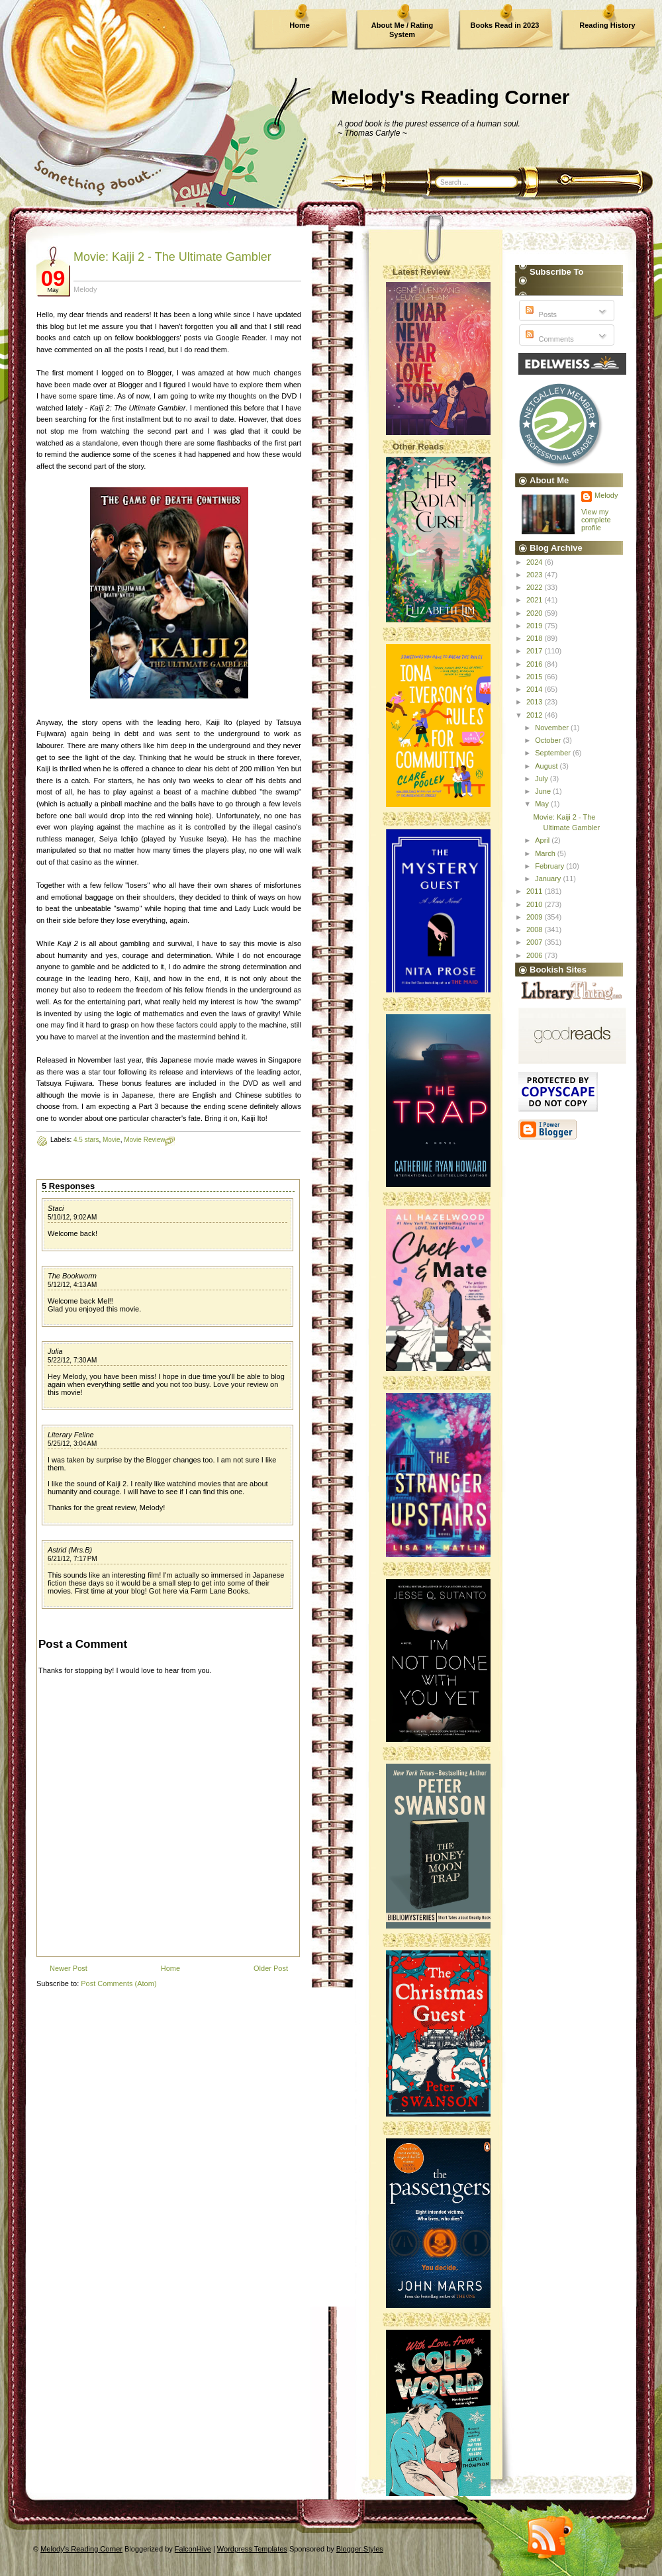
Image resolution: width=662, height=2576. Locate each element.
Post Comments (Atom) (118, 1983)
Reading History (607, 25)
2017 (535, 651)
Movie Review (144, 1139)
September (554, 753)
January (549, 879)
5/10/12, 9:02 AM (72, 1217)
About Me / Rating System (402, 29)
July (542, 779)
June (544, 791)
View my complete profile (596, 520)
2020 (535, 613)
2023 (535, 575)
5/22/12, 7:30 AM (72, 1360)
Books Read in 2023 (505, 25)
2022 (535, 587)
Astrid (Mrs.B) (70, 1550)
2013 (535, 702)
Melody (606, 495)
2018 (535, 638)
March (546, 853)
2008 (535, 929)
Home (299, 25)
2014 (535, 689)
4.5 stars (86, 1139)
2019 (535, 626)
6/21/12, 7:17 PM (72, 1558)
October (549, 740)
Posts (539, 314)
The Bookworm (72, 1276)
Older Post (271, 1968)
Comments (548, 339)
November (553, 728)
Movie (111, 1139)
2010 (535, 904)
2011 (535, 891)
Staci (56, 1208)
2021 (535, 600)
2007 (535, 942)
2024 (535, 562)
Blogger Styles (359, 2549)
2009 (535, 917)
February (550, 866)
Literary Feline (71, 1435)
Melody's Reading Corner (450, 97)
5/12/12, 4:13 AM (72, 1284)
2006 (535, 955)
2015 (535, 677)
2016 (535, 664)
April (543, 840)
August (547, 766)
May (543, 804)
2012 (535, 715)
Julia (55, 1351)
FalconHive (193, 2549)
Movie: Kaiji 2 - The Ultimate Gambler (172, 256)
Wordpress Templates (252, 2549)
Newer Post (68, 1968)
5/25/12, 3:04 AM (72, 1443)
